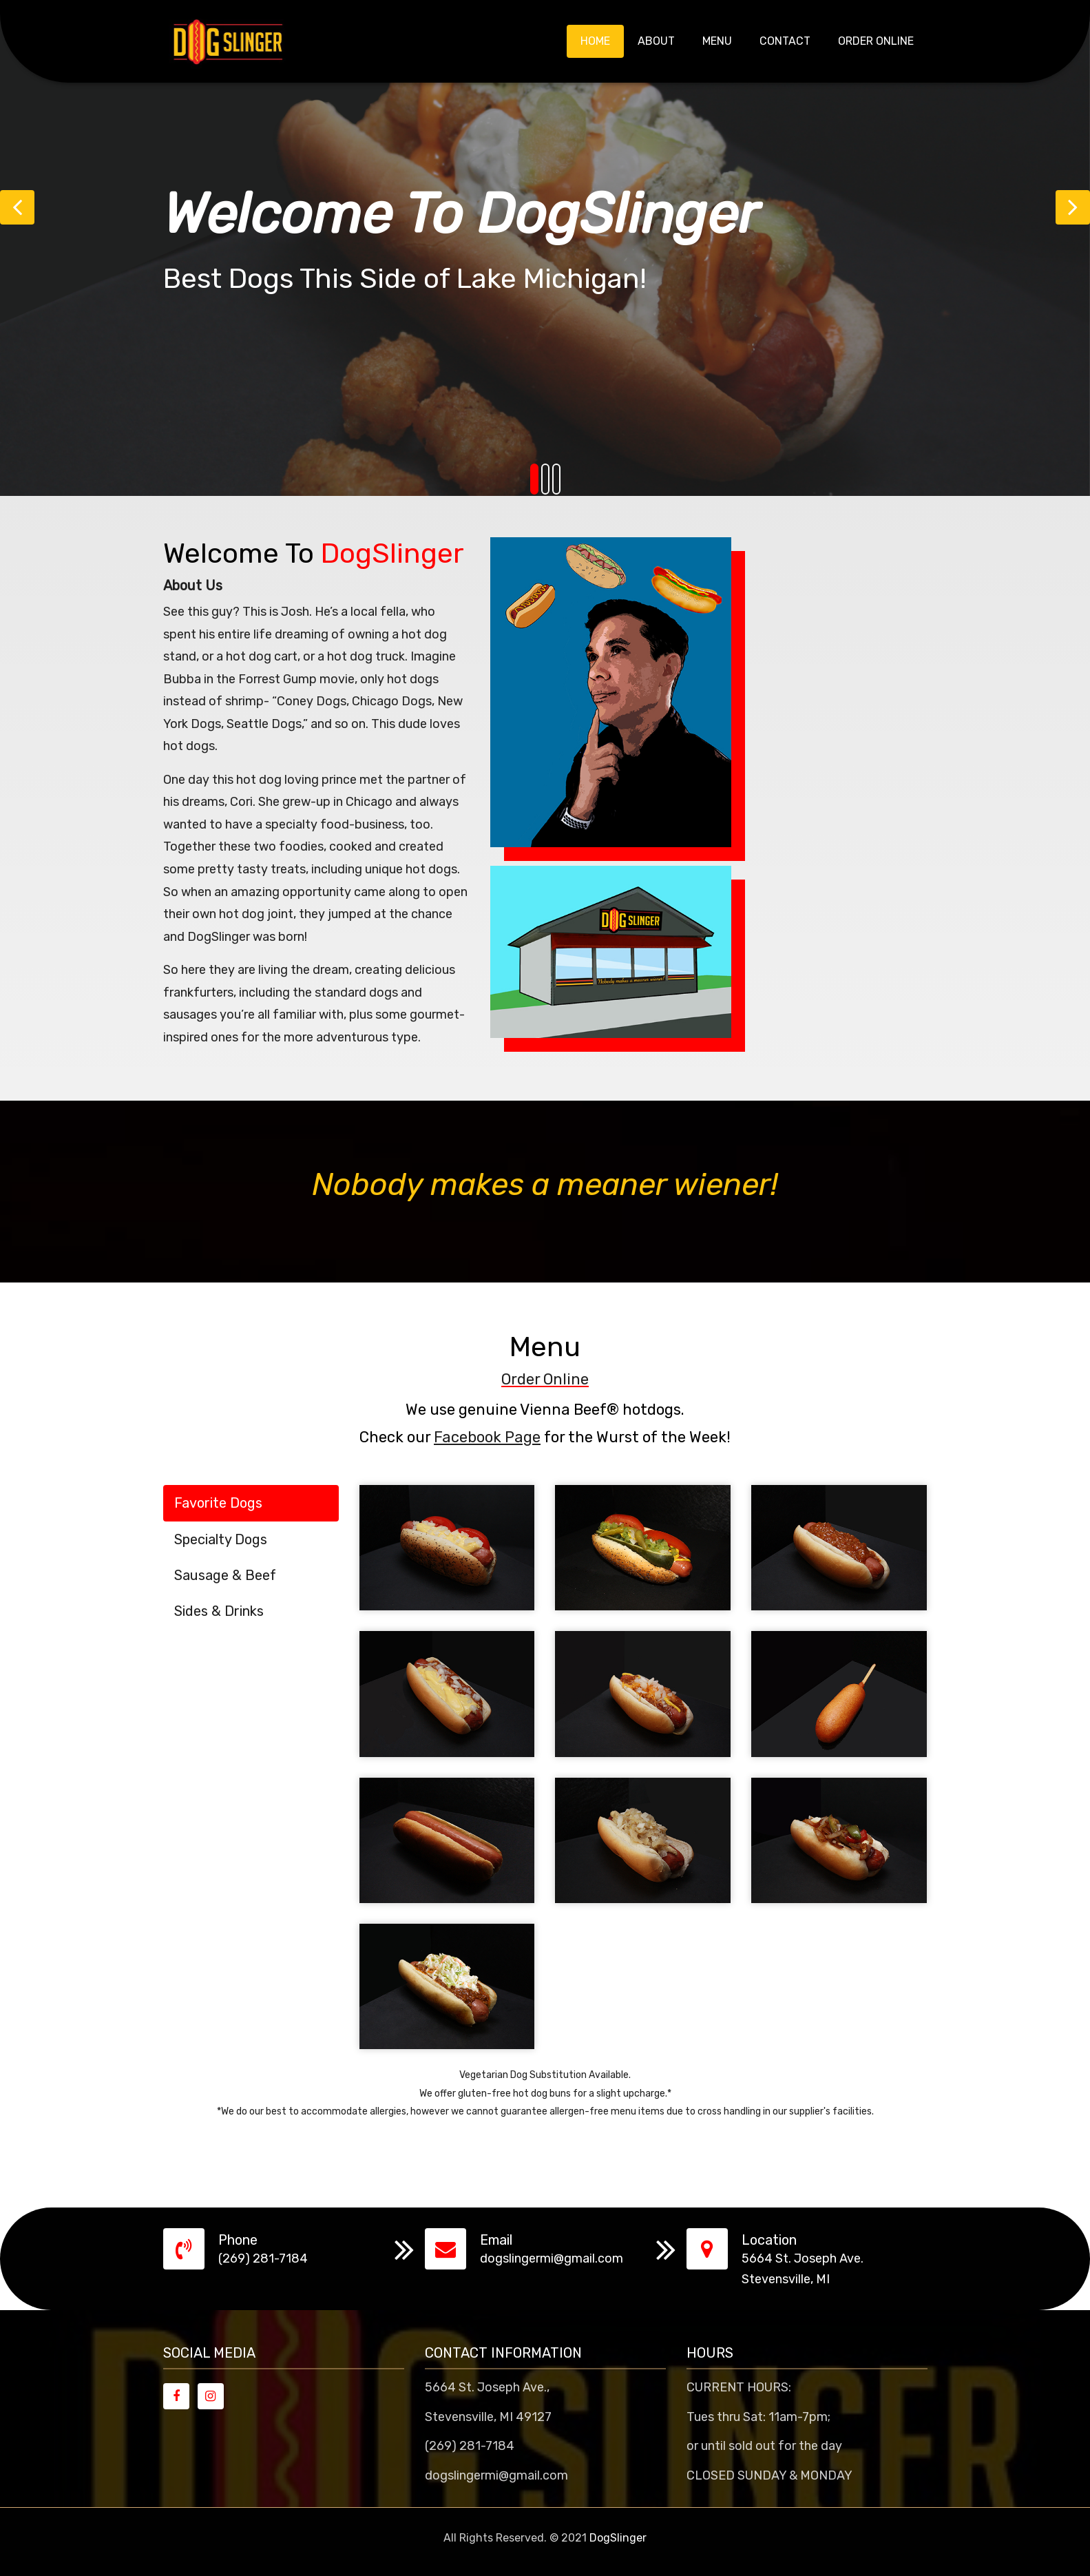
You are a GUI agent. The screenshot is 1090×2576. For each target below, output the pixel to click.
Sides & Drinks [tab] (219, 1611)
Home (595, 41)
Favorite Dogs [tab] (218, 1503)
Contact (784, 41)
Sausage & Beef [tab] (225, 1575)
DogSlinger (618, 2537)
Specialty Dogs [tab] (220, 1539)
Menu (717, 41)
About (656, 41)
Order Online (876, 41)
